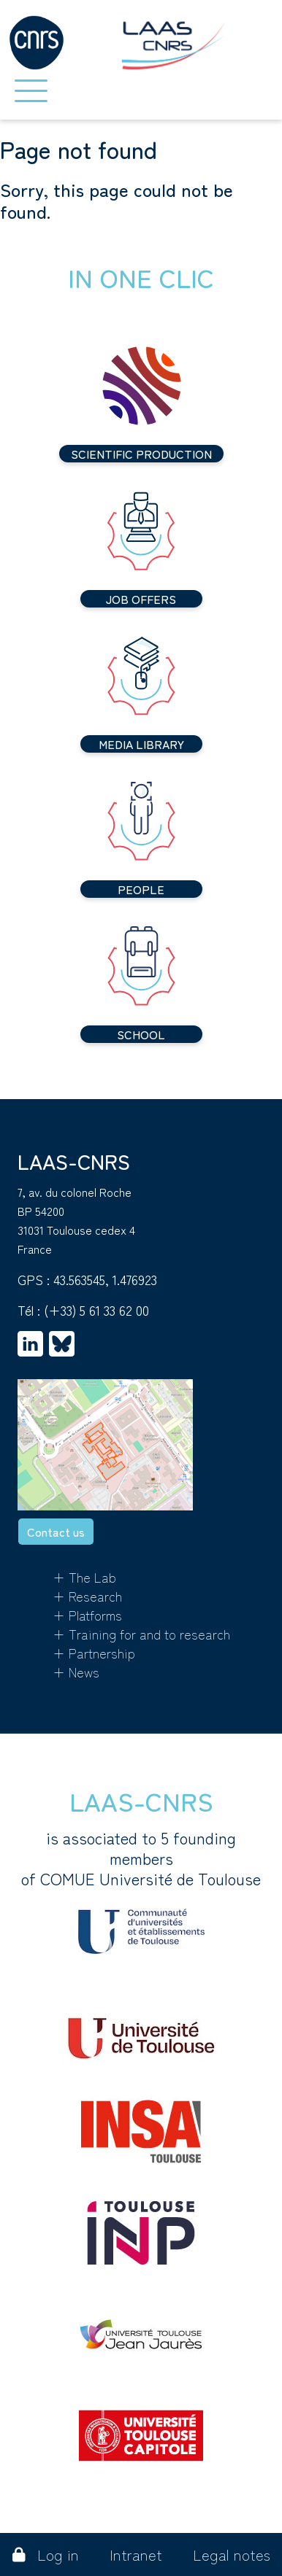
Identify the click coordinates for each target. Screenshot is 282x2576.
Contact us (56, 1531)
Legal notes (231, 2554)
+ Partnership (94, 1652)
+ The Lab (84, 1576)
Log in (45, 2554)
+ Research (87, 1595)
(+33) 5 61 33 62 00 (96, 1309)
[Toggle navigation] (31, 91)
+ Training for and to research (141, 1633)
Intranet (136, 2554)
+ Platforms (87, 1614)
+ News (76, 1671)
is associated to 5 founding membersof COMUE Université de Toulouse (141, 1890)
